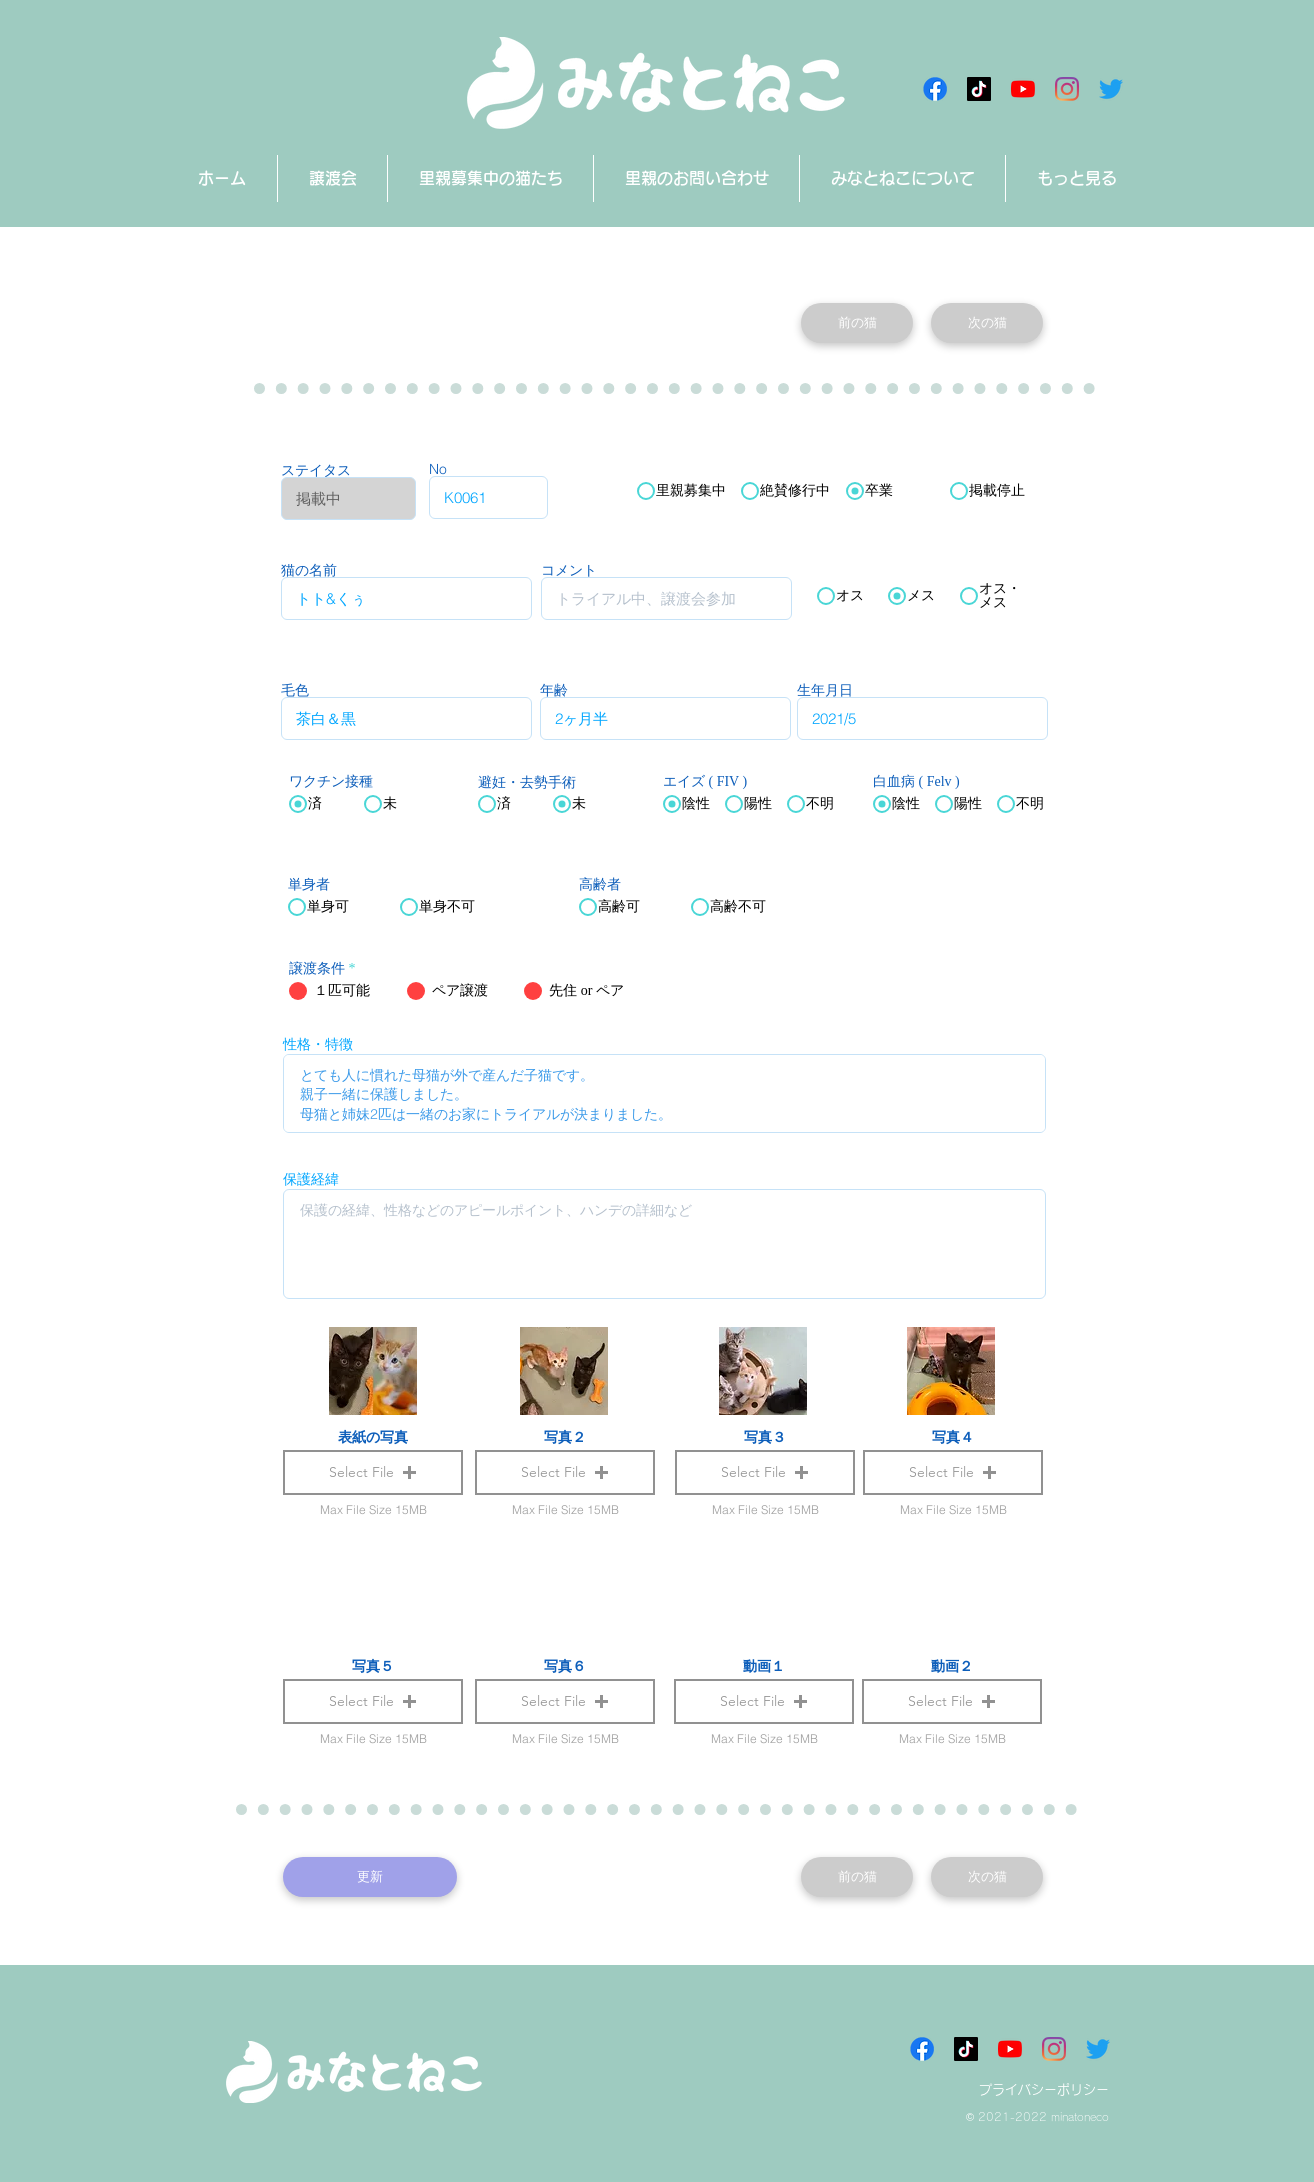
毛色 (295, 690)
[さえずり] (1111, 89)
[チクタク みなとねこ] (979, 89)
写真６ (565, 1666)
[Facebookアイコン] (935, 89)
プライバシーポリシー (1044, 2089)
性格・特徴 (318, 1044)
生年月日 (825, 690)
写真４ (953, 1437)
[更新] (370, 1877)
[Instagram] (1067, 89)
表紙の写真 (373, 1437)
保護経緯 (311, 1179)
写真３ (765, 1437)
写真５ (373, 1666)
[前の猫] (857, 323)
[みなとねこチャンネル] (1023, 89)
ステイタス (316, 470)
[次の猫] (987, 323)
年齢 (554, 690)
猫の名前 (309, 570)
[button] (764, 1701)
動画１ (764, 1666)
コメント (569, 570)
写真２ (565, 1437)
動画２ (952, 1666)
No (438, 469)
